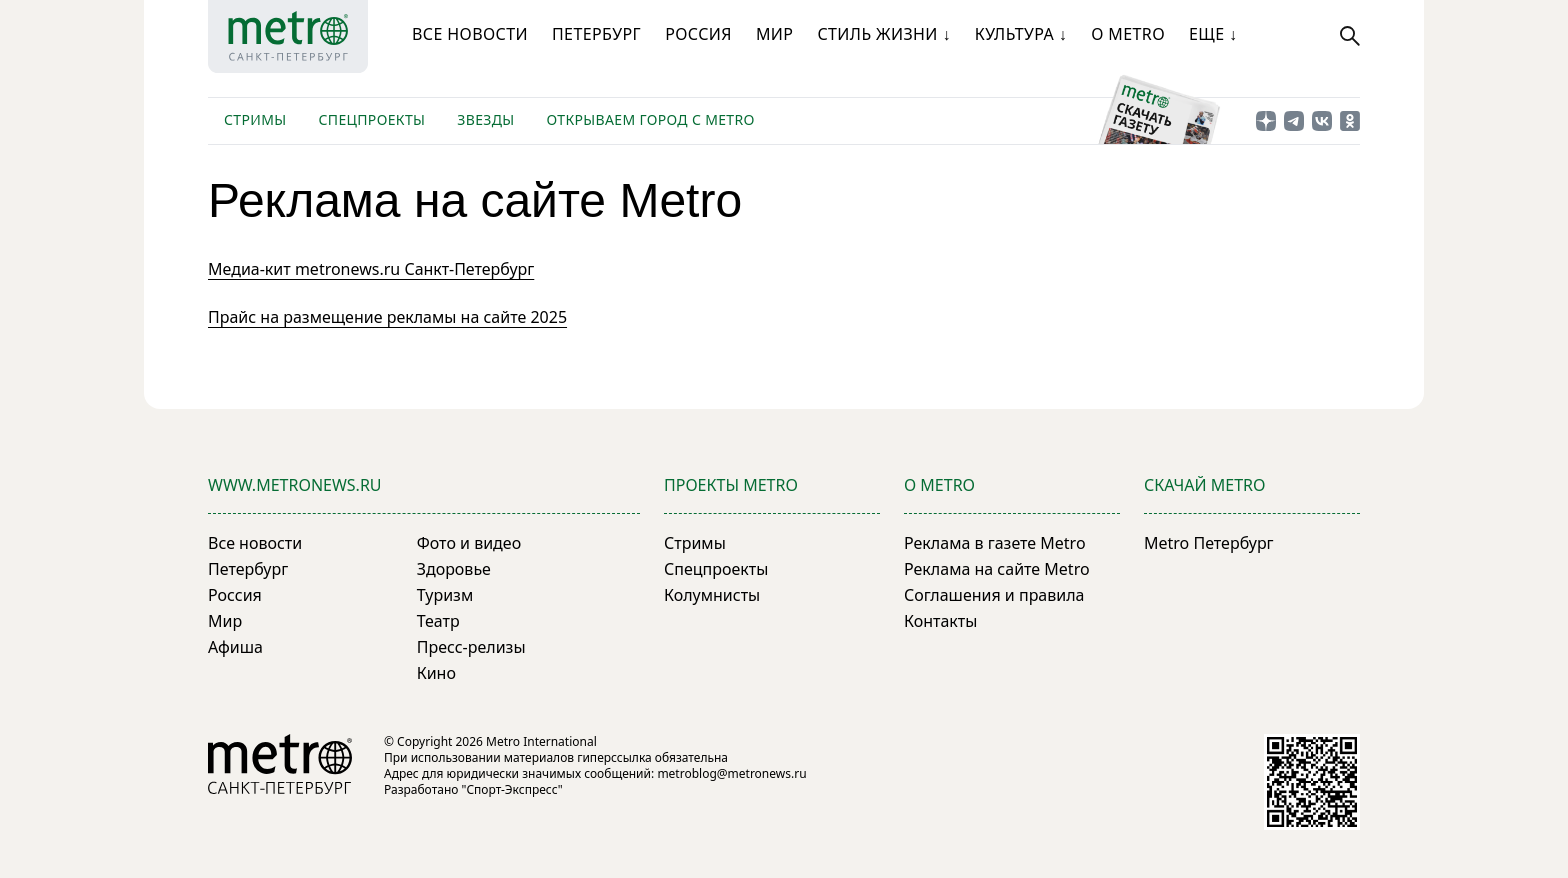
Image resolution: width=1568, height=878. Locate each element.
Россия (698, 34)
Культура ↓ (1021, 34)
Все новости (470, 34)
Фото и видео (469, 543)
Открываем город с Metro (651, 119)
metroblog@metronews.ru (731, 773)
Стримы (255, 119)
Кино (436, 673)
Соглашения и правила (994, 595)
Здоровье (454, 569)
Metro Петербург (1209, 543)
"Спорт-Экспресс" (512, 789)
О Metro (1128, 34)
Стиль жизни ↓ (883, 34)
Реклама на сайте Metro (997, 569)
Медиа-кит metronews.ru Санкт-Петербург (371, 269)
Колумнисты (712, 595)
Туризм (445, 595)
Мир (775, 34)
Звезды (485, 119)
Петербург (596, 34)
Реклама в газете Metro (995, 543)
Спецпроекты (371, 119)
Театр (438, 621)
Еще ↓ (1213, 34)
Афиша (235, 647)
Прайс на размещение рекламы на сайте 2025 (387, 317)
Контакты (940, 621)
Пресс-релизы (471, 647)
